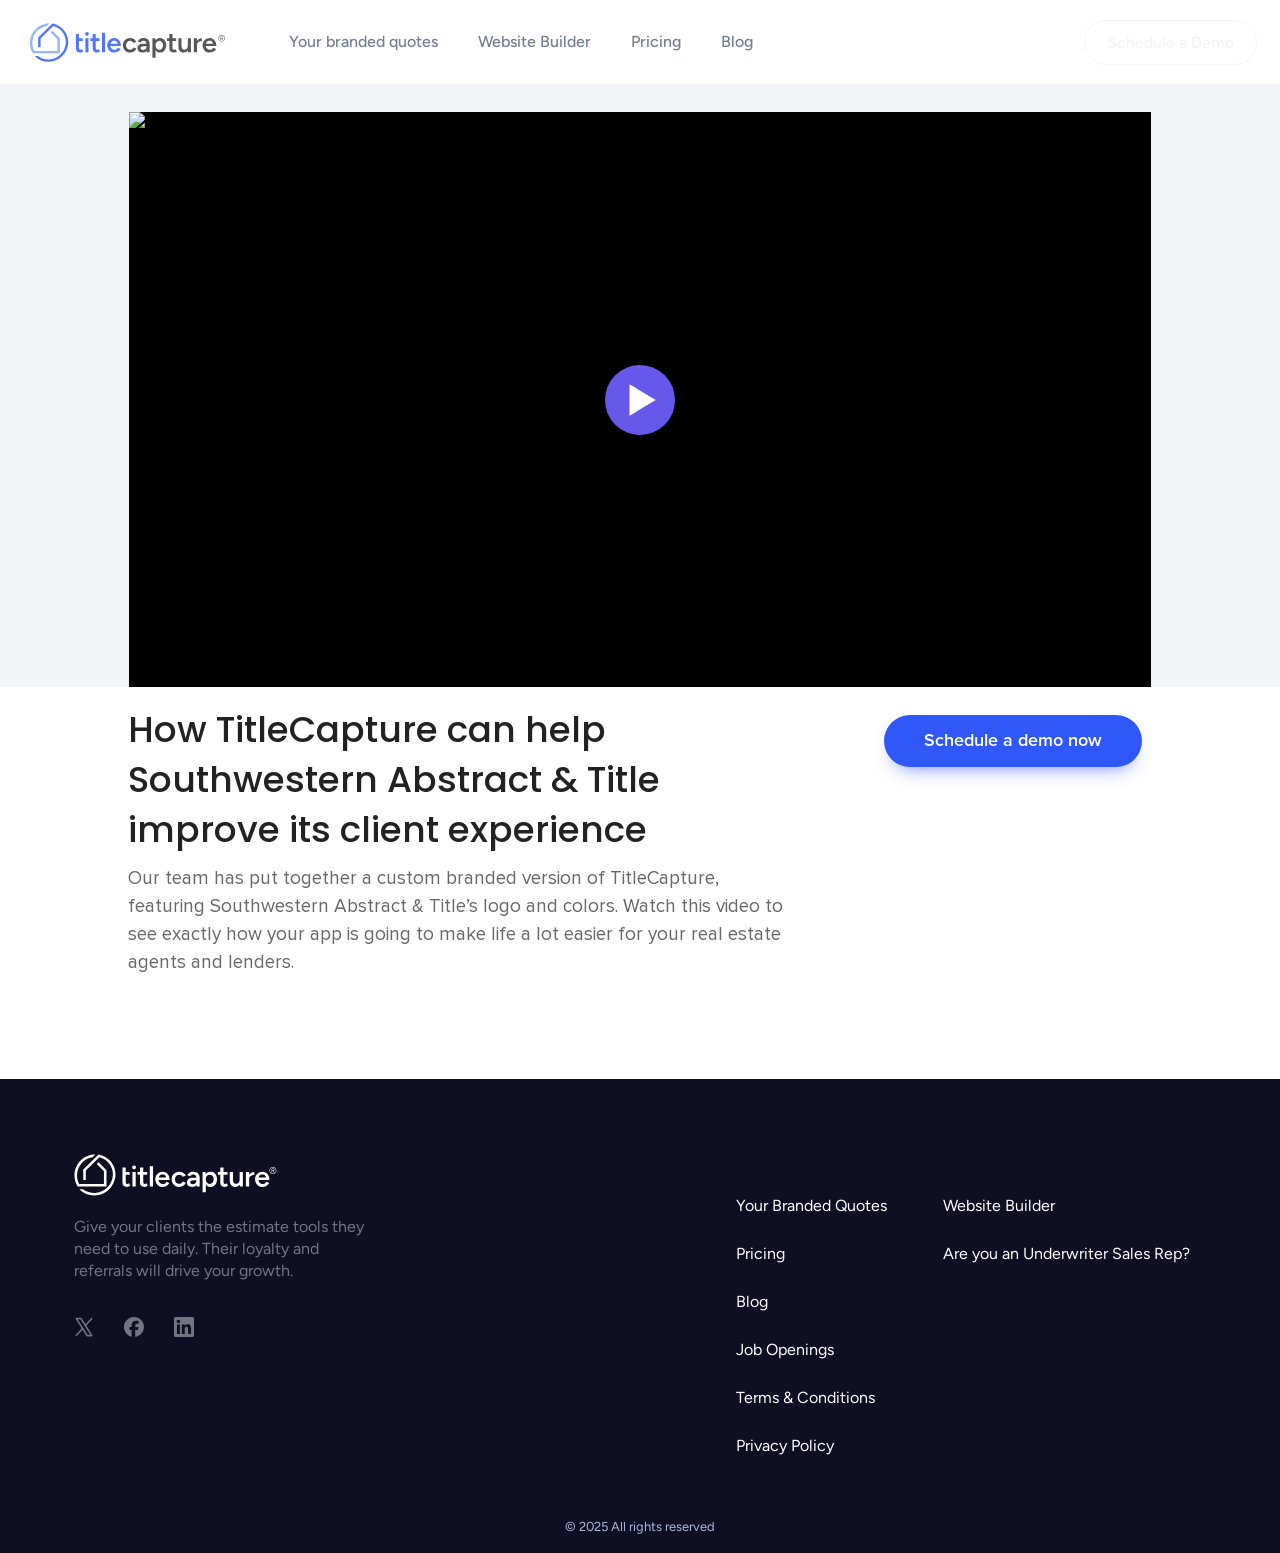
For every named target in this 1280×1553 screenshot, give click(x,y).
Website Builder (534, 41)
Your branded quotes (363, 41)
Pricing (656, 41)
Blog (737, 41)
